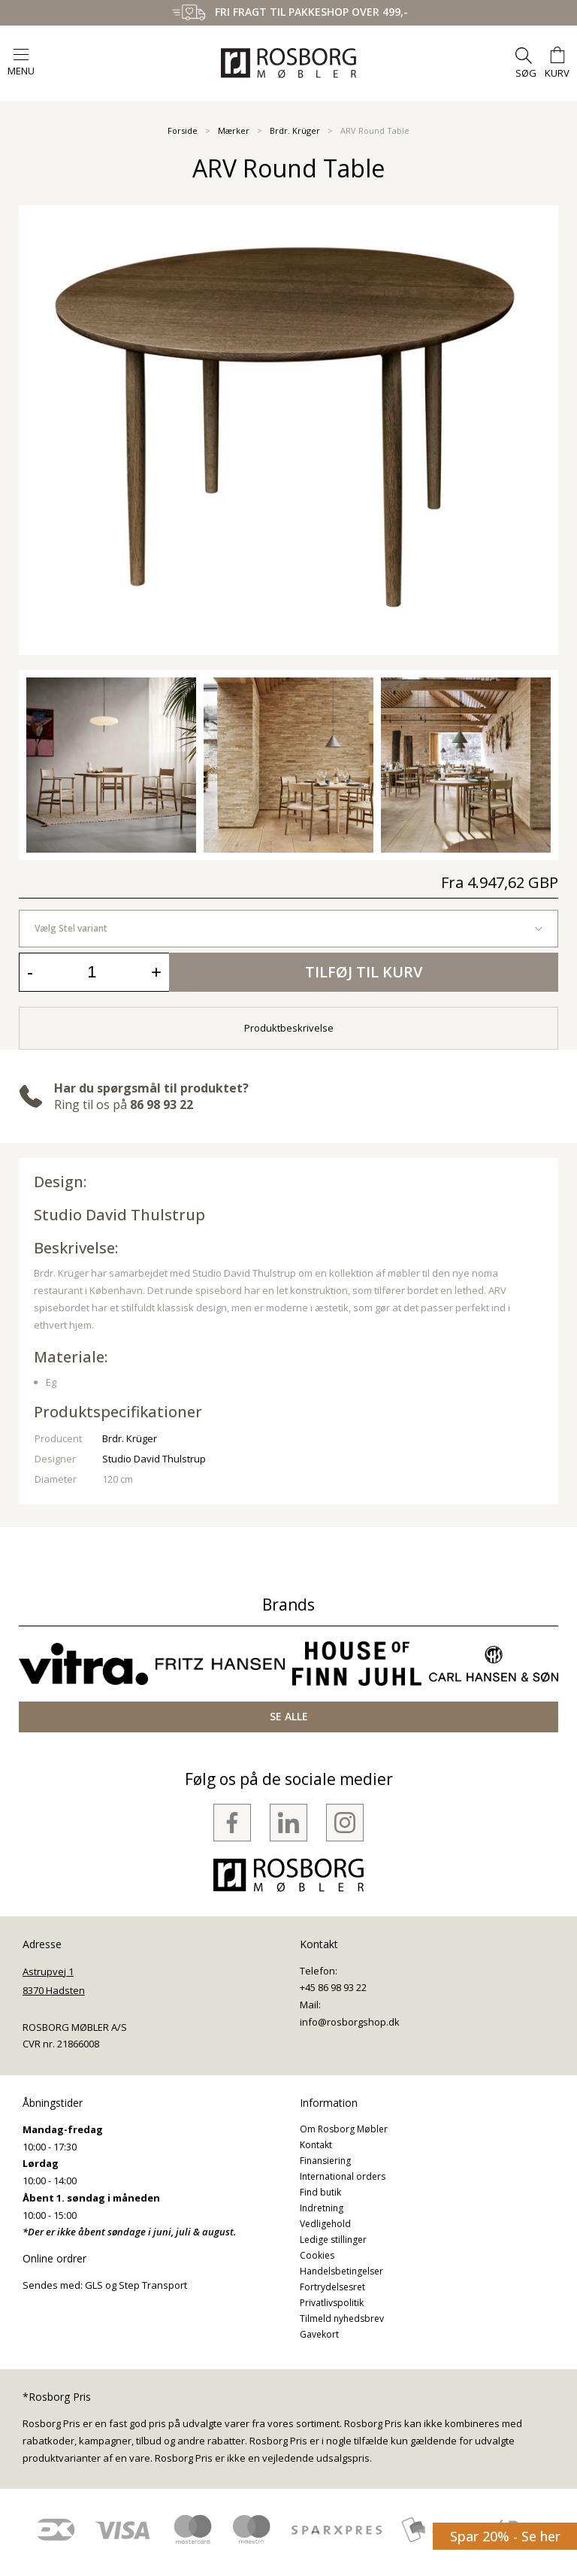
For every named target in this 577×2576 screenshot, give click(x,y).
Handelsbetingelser (341, 2271)
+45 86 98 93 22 (333, 1987)
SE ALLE (289, 1716)
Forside (183, 130)
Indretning (321, 2208)
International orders (342, 2176)
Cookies (317, 2255)
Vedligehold (325, 2223)
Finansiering (325, 2160)
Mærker (233, 130)
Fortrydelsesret (332, 2287)
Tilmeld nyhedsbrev (342, 2318)
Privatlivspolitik (332, 2302)
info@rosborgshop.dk (350, 2022)
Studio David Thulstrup (119, 1215)
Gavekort (319, 2334)
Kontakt (316, 2144)
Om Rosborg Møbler (344, 2129)
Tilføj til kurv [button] (363, 972)
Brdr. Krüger (295, 130)
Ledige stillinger (333, 2239)
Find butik (320, 2192)
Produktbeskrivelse (289, 1028)
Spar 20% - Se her (505, 2536)
